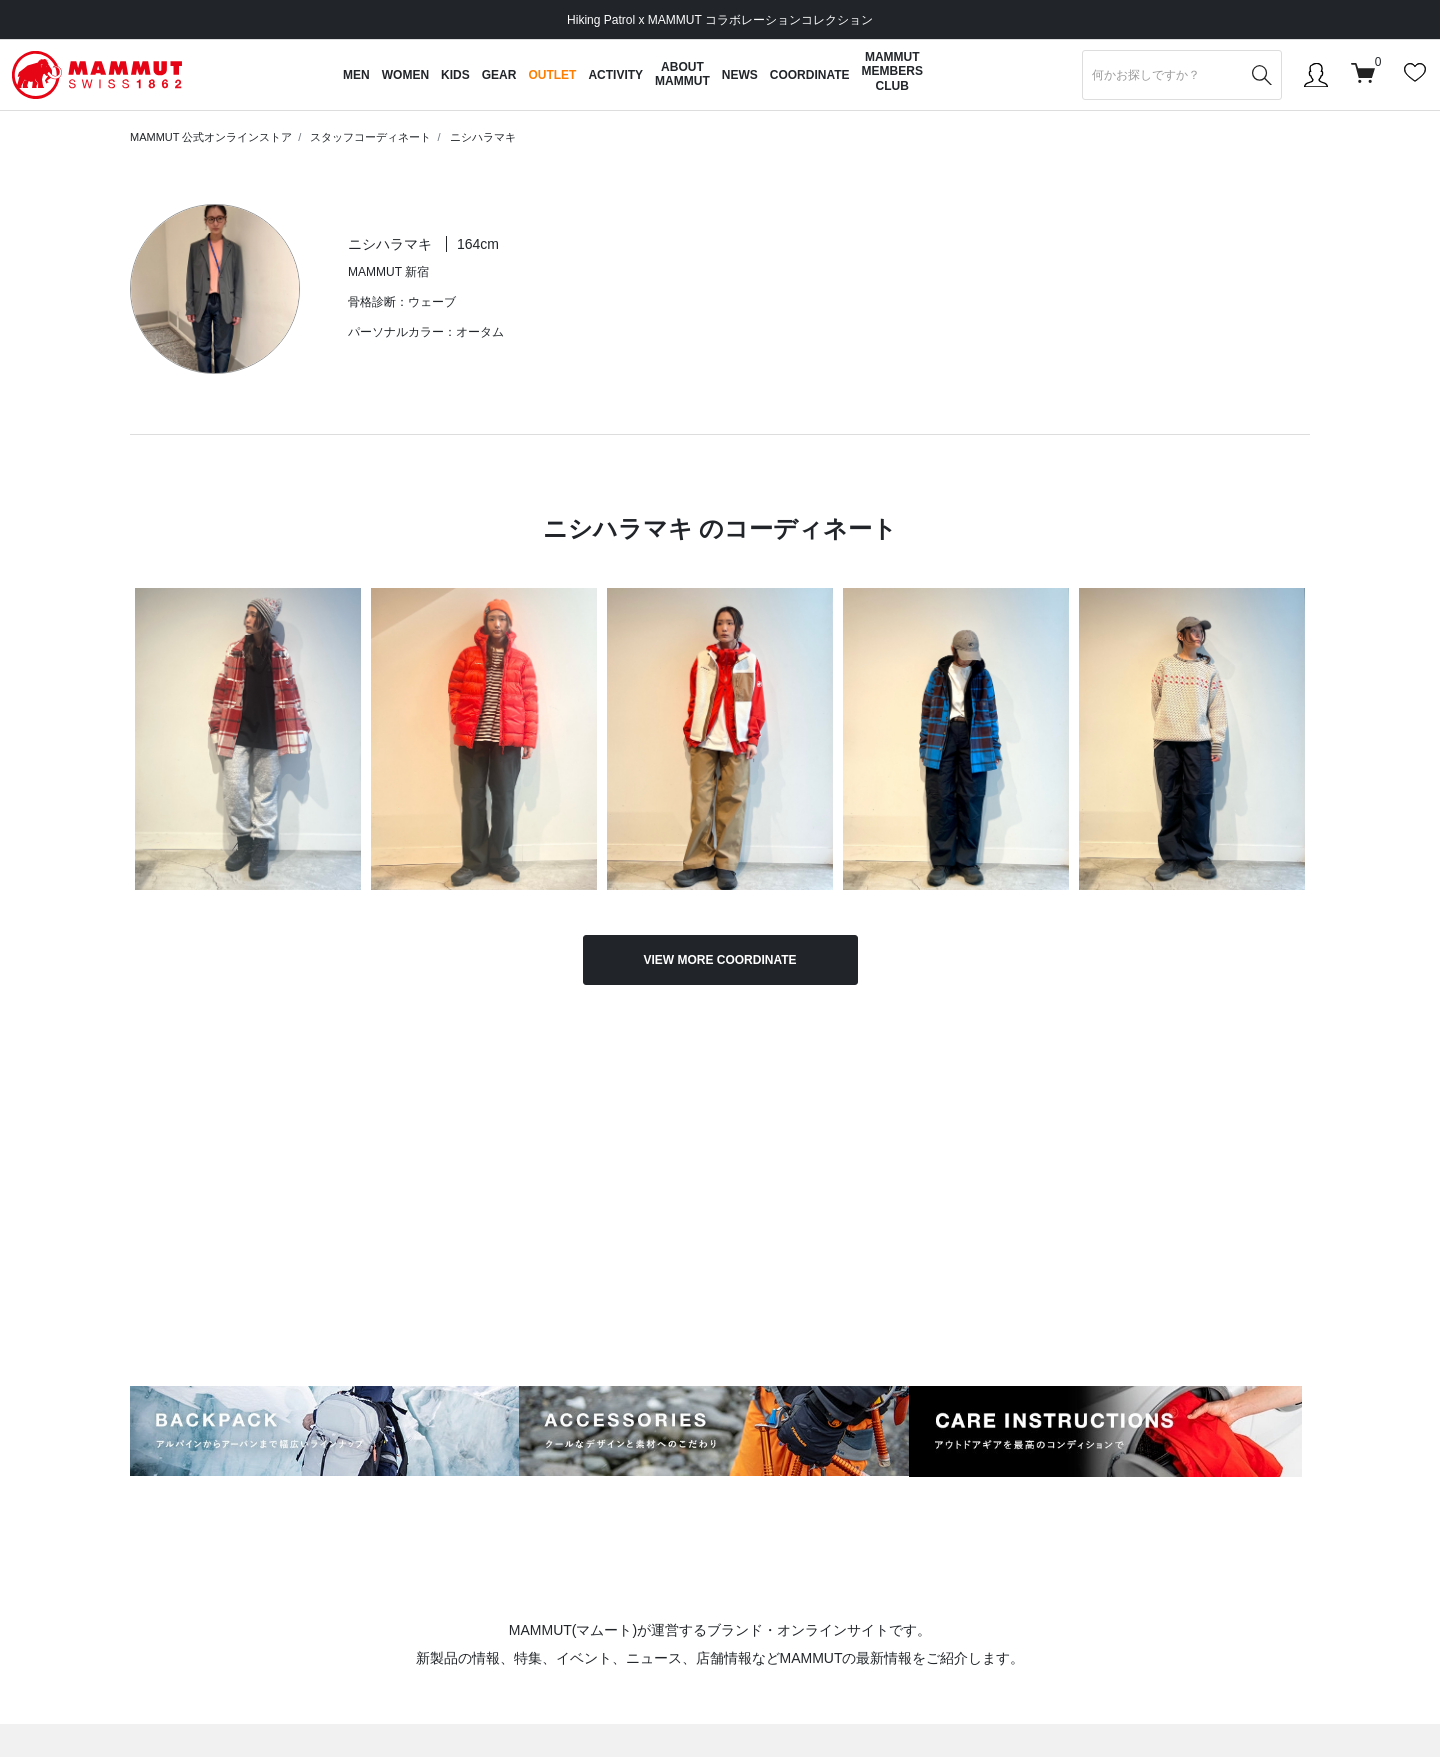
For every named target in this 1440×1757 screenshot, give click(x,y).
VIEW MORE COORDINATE (719, 960)
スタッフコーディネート (370, 137)
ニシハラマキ (483, 137)
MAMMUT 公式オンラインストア (211, 137)
